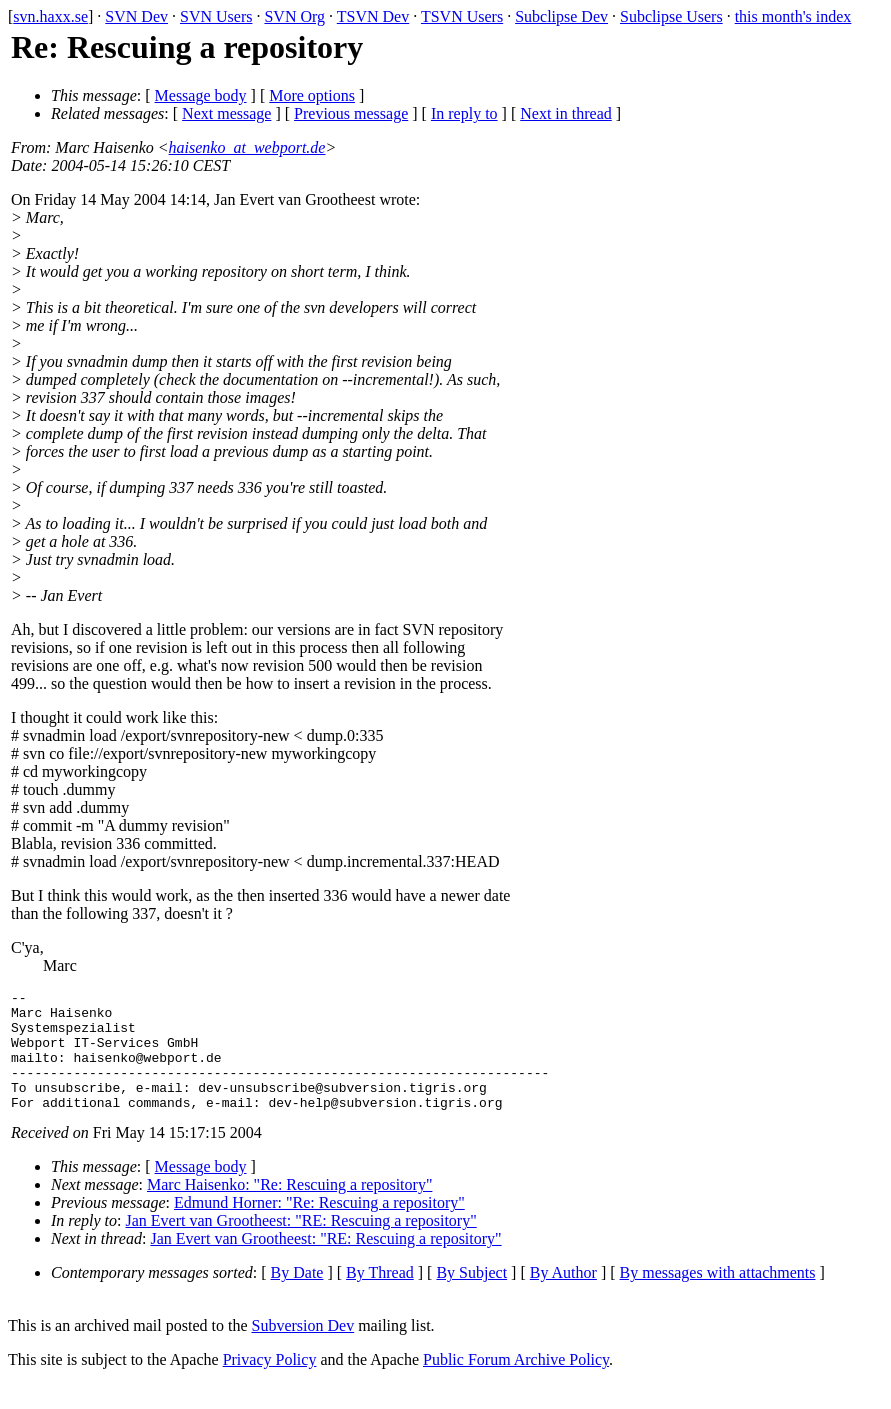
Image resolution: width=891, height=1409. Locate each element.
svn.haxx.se (50, 16)
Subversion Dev (303, 1349)
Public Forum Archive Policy (516, 1383)
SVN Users (216, 16)
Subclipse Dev (561, 16)
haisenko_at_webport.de (247, 147)
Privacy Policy (270, 1383)
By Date (297, 1296)
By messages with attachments (718, 1296)
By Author (563, 1296)
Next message (226, 113)
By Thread (380, 1296)
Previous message (351, 113)
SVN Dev (136, 16)
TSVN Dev (373, 16)
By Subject (471, 1296)
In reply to (464, 113)
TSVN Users (462, 16)
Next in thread (566, 113)
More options (312, 95)
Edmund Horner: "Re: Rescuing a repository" (319, 1226)
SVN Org (294, 16)
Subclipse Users (671, 16)
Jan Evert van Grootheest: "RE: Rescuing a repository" (301, 1244)
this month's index (793, 16)
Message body (201, 95)
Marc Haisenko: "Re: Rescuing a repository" (289, 1208)
